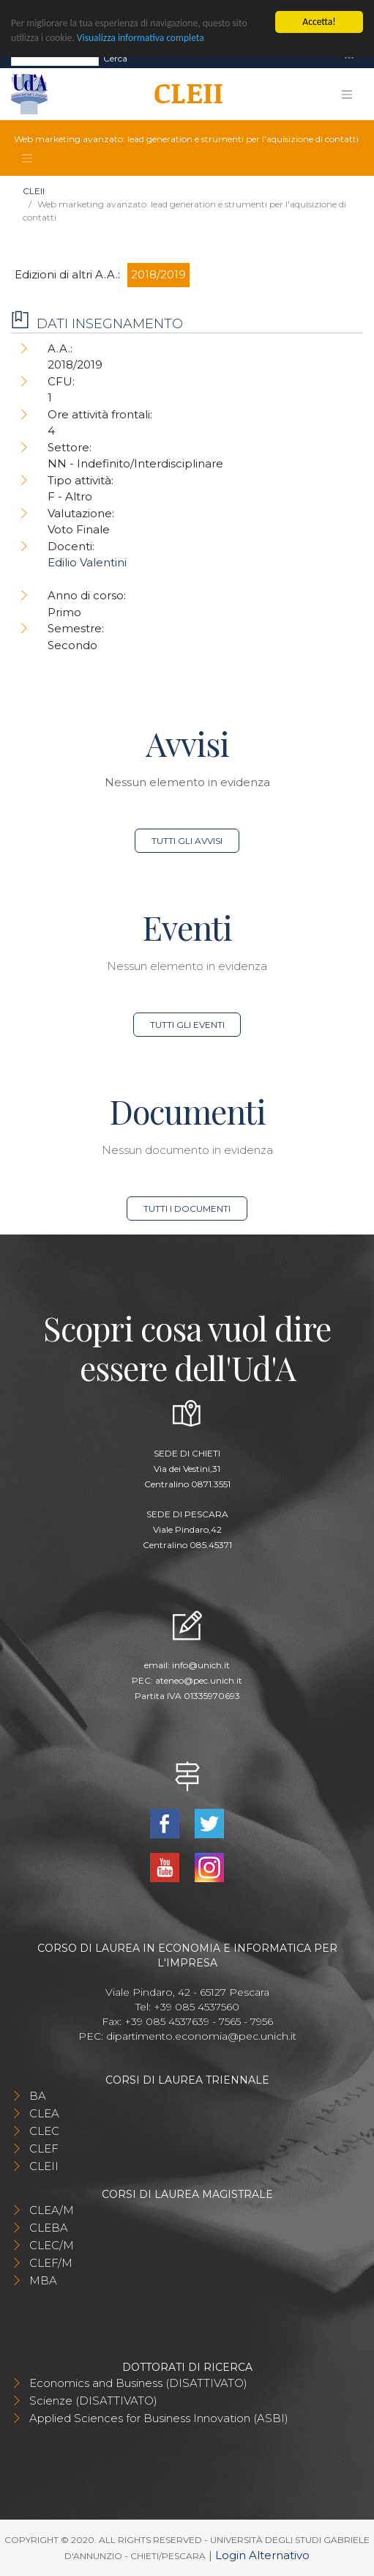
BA (37, 2096)
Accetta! (318, 21)
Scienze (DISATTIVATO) (93, 2400)
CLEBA (48, 2228)
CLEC (44, 2131)
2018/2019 (158, 274)
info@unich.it (201, 1664)
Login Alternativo (262, 2555)
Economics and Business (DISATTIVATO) (138, 2383)
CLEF (44, 2148)
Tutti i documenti (187, 1208)
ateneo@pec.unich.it (198, 1680)
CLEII (34, 190)
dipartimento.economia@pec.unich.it (201, 2036)
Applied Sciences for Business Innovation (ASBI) (158, 2418)
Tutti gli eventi (187, 1024)
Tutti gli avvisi (187, 840)
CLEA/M (51, 2210)
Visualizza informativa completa (140, 38)
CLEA (44, 2113)
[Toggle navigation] (349, 58)
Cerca (115, 57)
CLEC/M (51, 2245)
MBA (43, 2280)
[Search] (55, 58)
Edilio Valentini (87, 562)
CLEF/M (50, 2263)
